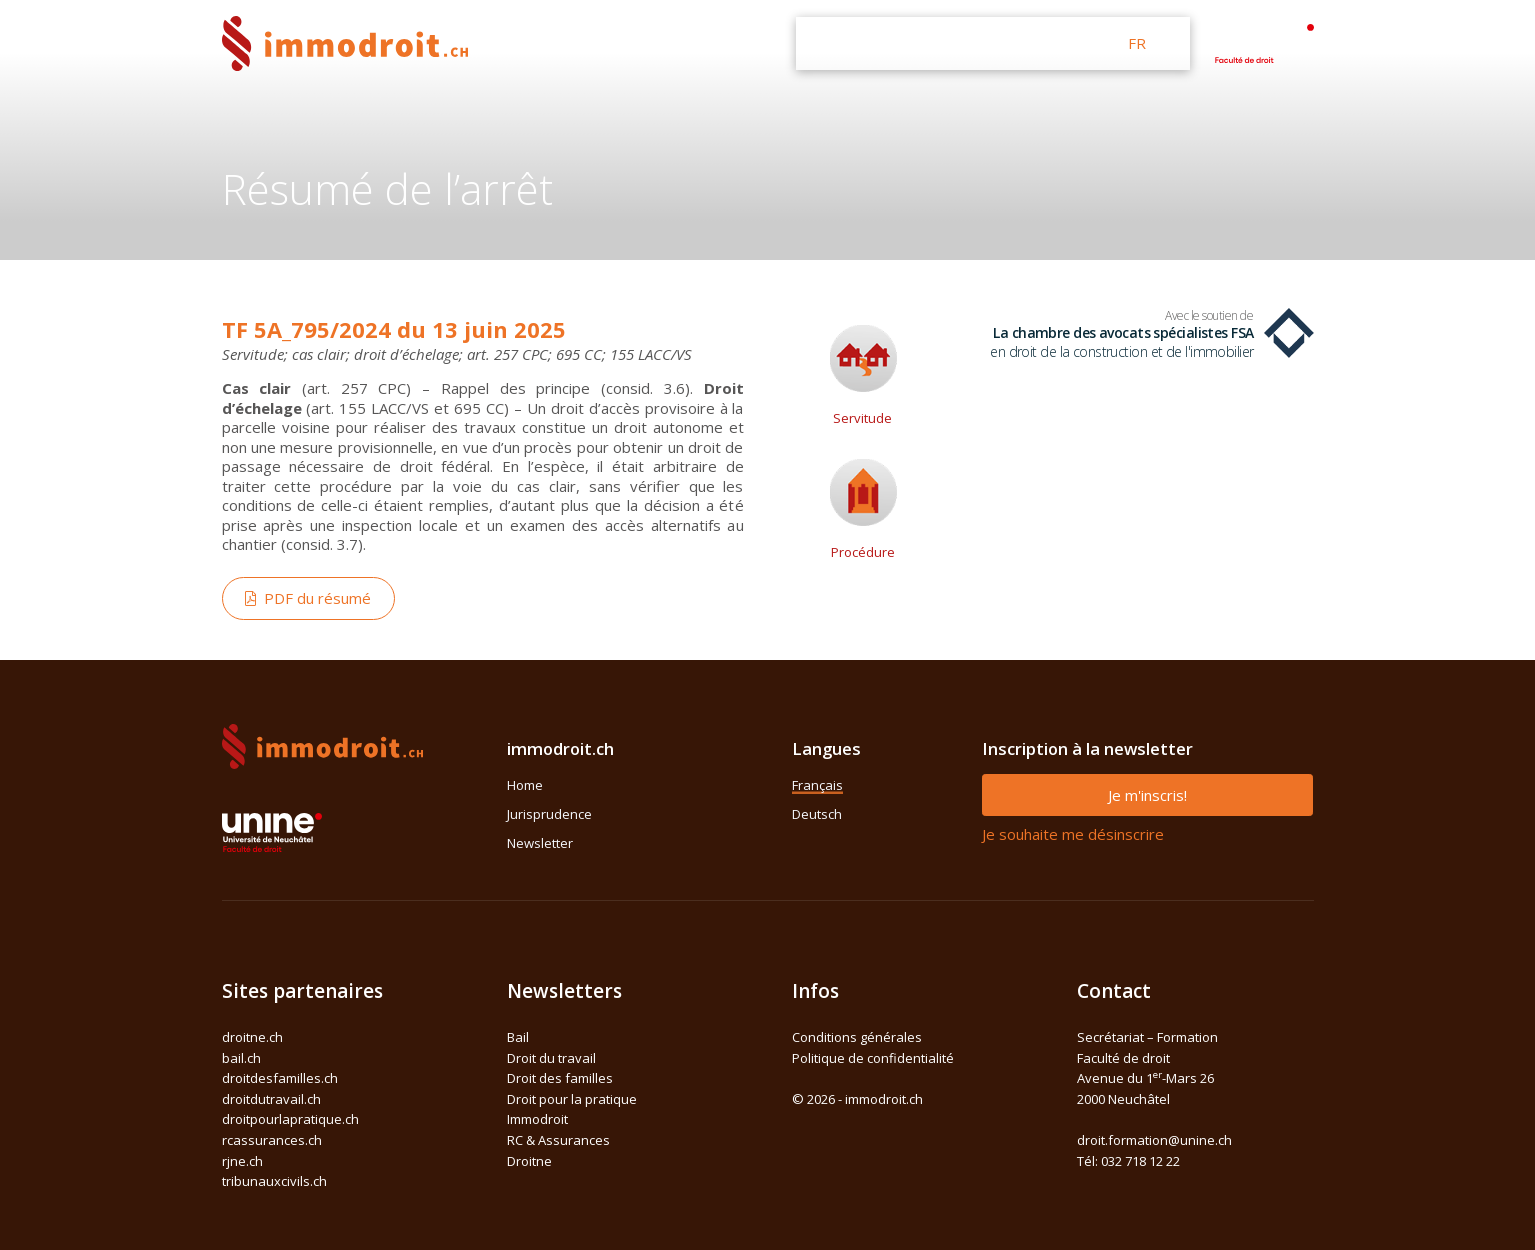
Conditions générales (857, 1037)
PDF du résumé (308, 598)
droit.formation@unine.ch (1154, 1140)
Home (525, 785)
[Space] (1264, 41)
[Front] (345, 41)
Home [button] (829, 43)
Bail (518, 1037)
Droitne (529, 1161)
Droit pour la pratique (572, 1099)
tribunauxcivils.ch (274, 1181)
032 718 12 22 (1140, 1161)
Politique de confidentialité (873, 1058)
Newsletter (540, 843)
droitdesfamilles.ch (280, 1078)
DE (1172, 43)
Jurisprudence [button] (930, 43)
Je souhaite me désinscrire (1073, 834)
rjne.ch (242, 1161)
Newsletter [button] (1048, 43)
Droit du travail (551, 1058)
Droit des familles (560, 1078)
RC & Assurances (558, 1140)
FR (1137, 43)
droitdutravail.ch (271, 1099)
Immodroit (537, 1119)
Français (817, 785)
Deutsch (817, 814)
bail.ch (241, 1058)
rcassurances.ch (272, 1140)
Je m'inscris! (1147, 795)
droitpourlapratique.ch (290, 1119)
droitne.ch (252, 1037)
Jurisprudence (549, 814)
